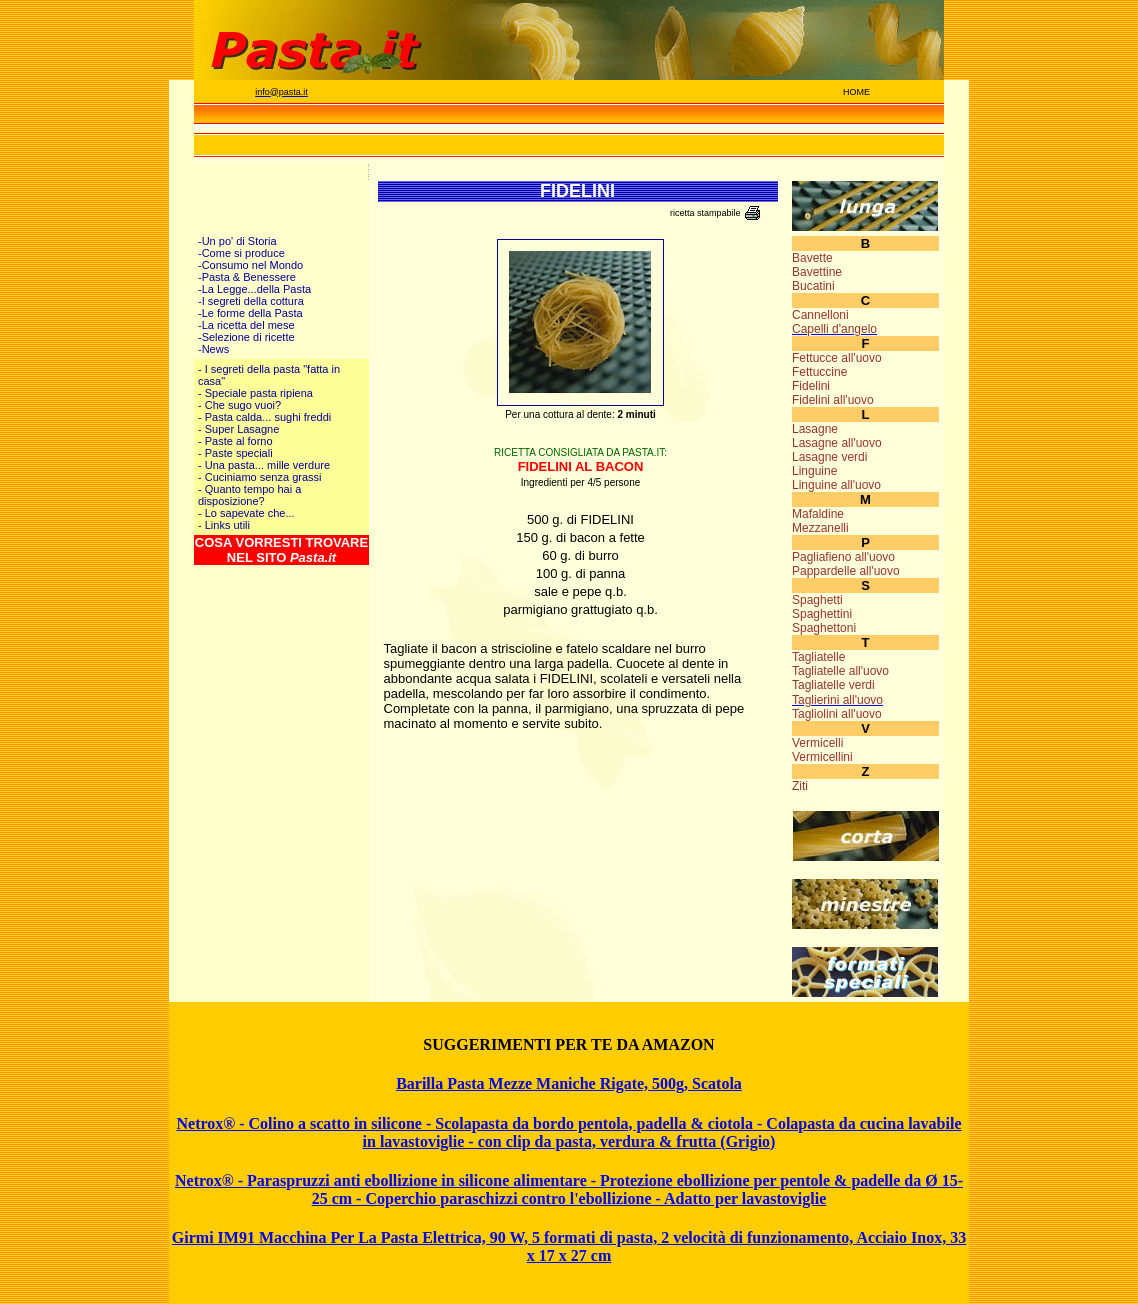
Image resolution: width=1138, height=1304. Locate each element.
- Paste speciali (235, 453)
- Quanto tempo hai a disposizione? (249, 495)
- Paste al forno (235, 441)
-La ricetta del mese (246, 325)
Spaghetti (817, 600)
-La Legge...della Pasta (254, 289)
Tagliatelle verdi (833, 685)
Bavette (812, 258)
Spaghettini (822, 614)
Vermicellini (822, 757)
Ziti (800, 786)
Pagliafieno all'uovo (843, 557)
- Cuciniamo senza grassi (260, 477)
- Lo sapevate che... (246, 513)
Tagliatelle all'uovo (840, 671)
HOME (856, 92)
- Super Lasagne (238, 429)
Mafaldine (818, 514)
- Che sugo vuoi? (239, 405)
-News (213, 349)
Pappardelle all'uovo (846, 571)
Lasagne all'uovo (837, 443)
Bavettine (817, 272)
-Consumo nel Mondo (250, 265)
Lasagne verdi (829, 457)
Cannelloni (820, 315)
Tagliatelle (818, 657)
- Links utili (224, 525)
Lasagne (815, 429)
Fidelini (811, 386)
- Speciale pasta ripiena (255, 393)
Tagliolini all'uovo (837, 714)
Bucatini (813, 286)
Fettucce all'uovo (837, 358)
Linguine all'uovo (836, 485)
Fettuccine (819, 372)
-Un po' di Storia (237, 241)
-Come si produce (241, 253)
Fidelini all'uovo (833, 400)
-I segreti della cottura (251, 301)
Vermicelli (817, 743)
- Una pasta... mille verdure (264, 465)
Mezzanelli (820, 528)
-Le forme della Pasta (250, 313)
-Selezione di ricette (246, 337)
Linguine (814, 471)
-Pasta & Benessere (247, 277)
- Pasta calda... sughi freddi (264, 417)
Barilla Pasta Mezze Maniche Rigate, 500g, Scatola (569, 1083)
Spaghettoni (824, 628)
